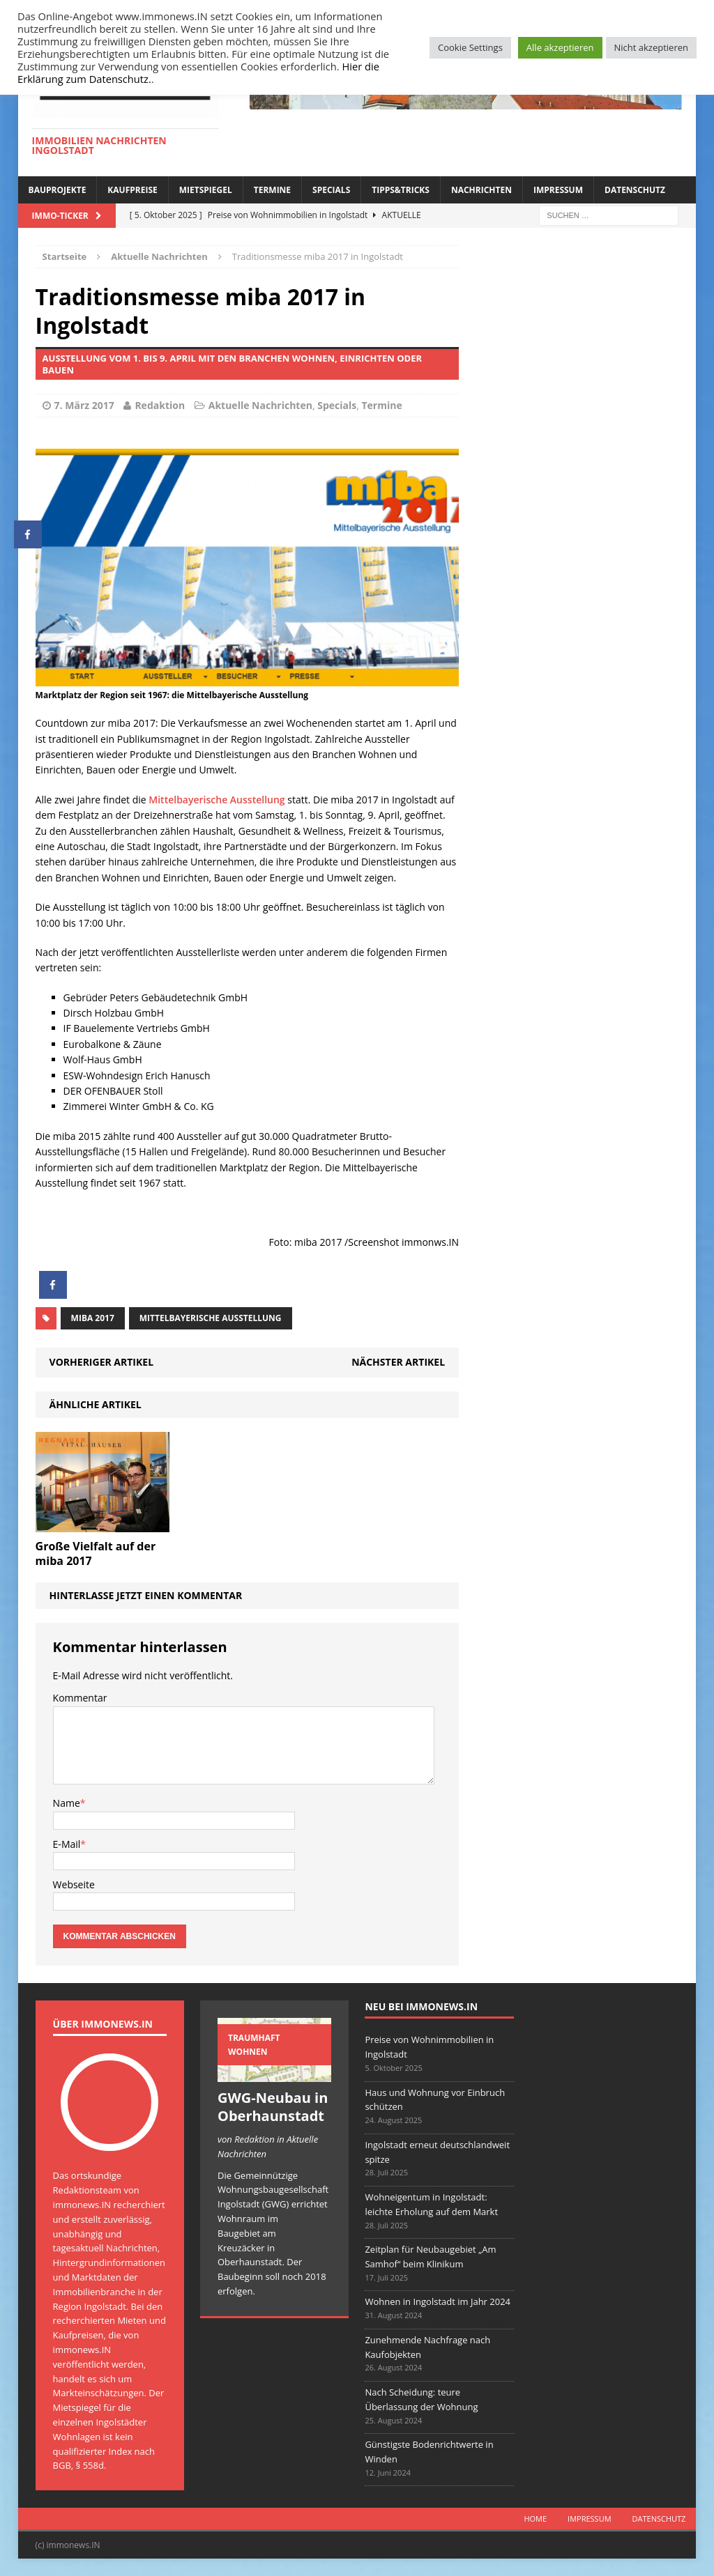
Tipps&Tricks (401, 190)
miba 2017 (92, 1318)
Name (66, 1803)
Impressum (558, 190)
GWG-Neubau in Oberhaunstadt (273, 2106)
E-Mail (67, 1844)
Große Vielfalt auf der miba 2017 (96, 1553)
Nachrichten (481, 190)
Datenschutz (635, 190)
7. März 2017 (84, 405)
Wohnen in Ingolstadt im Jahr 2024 (437, 2301)
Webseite (74, 1884)
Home (535, 2518)
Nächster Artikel (398, 1361)
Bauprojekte (57, 190)
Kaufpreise (132, 190)
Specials (331, 190)
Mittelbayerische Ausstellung (216, 799)
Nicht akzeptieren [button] (651, 47)
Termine (272, 190)
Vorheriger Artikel (101, 1361)
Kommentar (80, 1697)
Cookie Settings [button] (470, 47)
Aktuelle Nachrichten (260, 405)
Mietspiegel (205, 190)
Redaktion (160, 405)
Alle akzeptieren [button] (560, 47)
